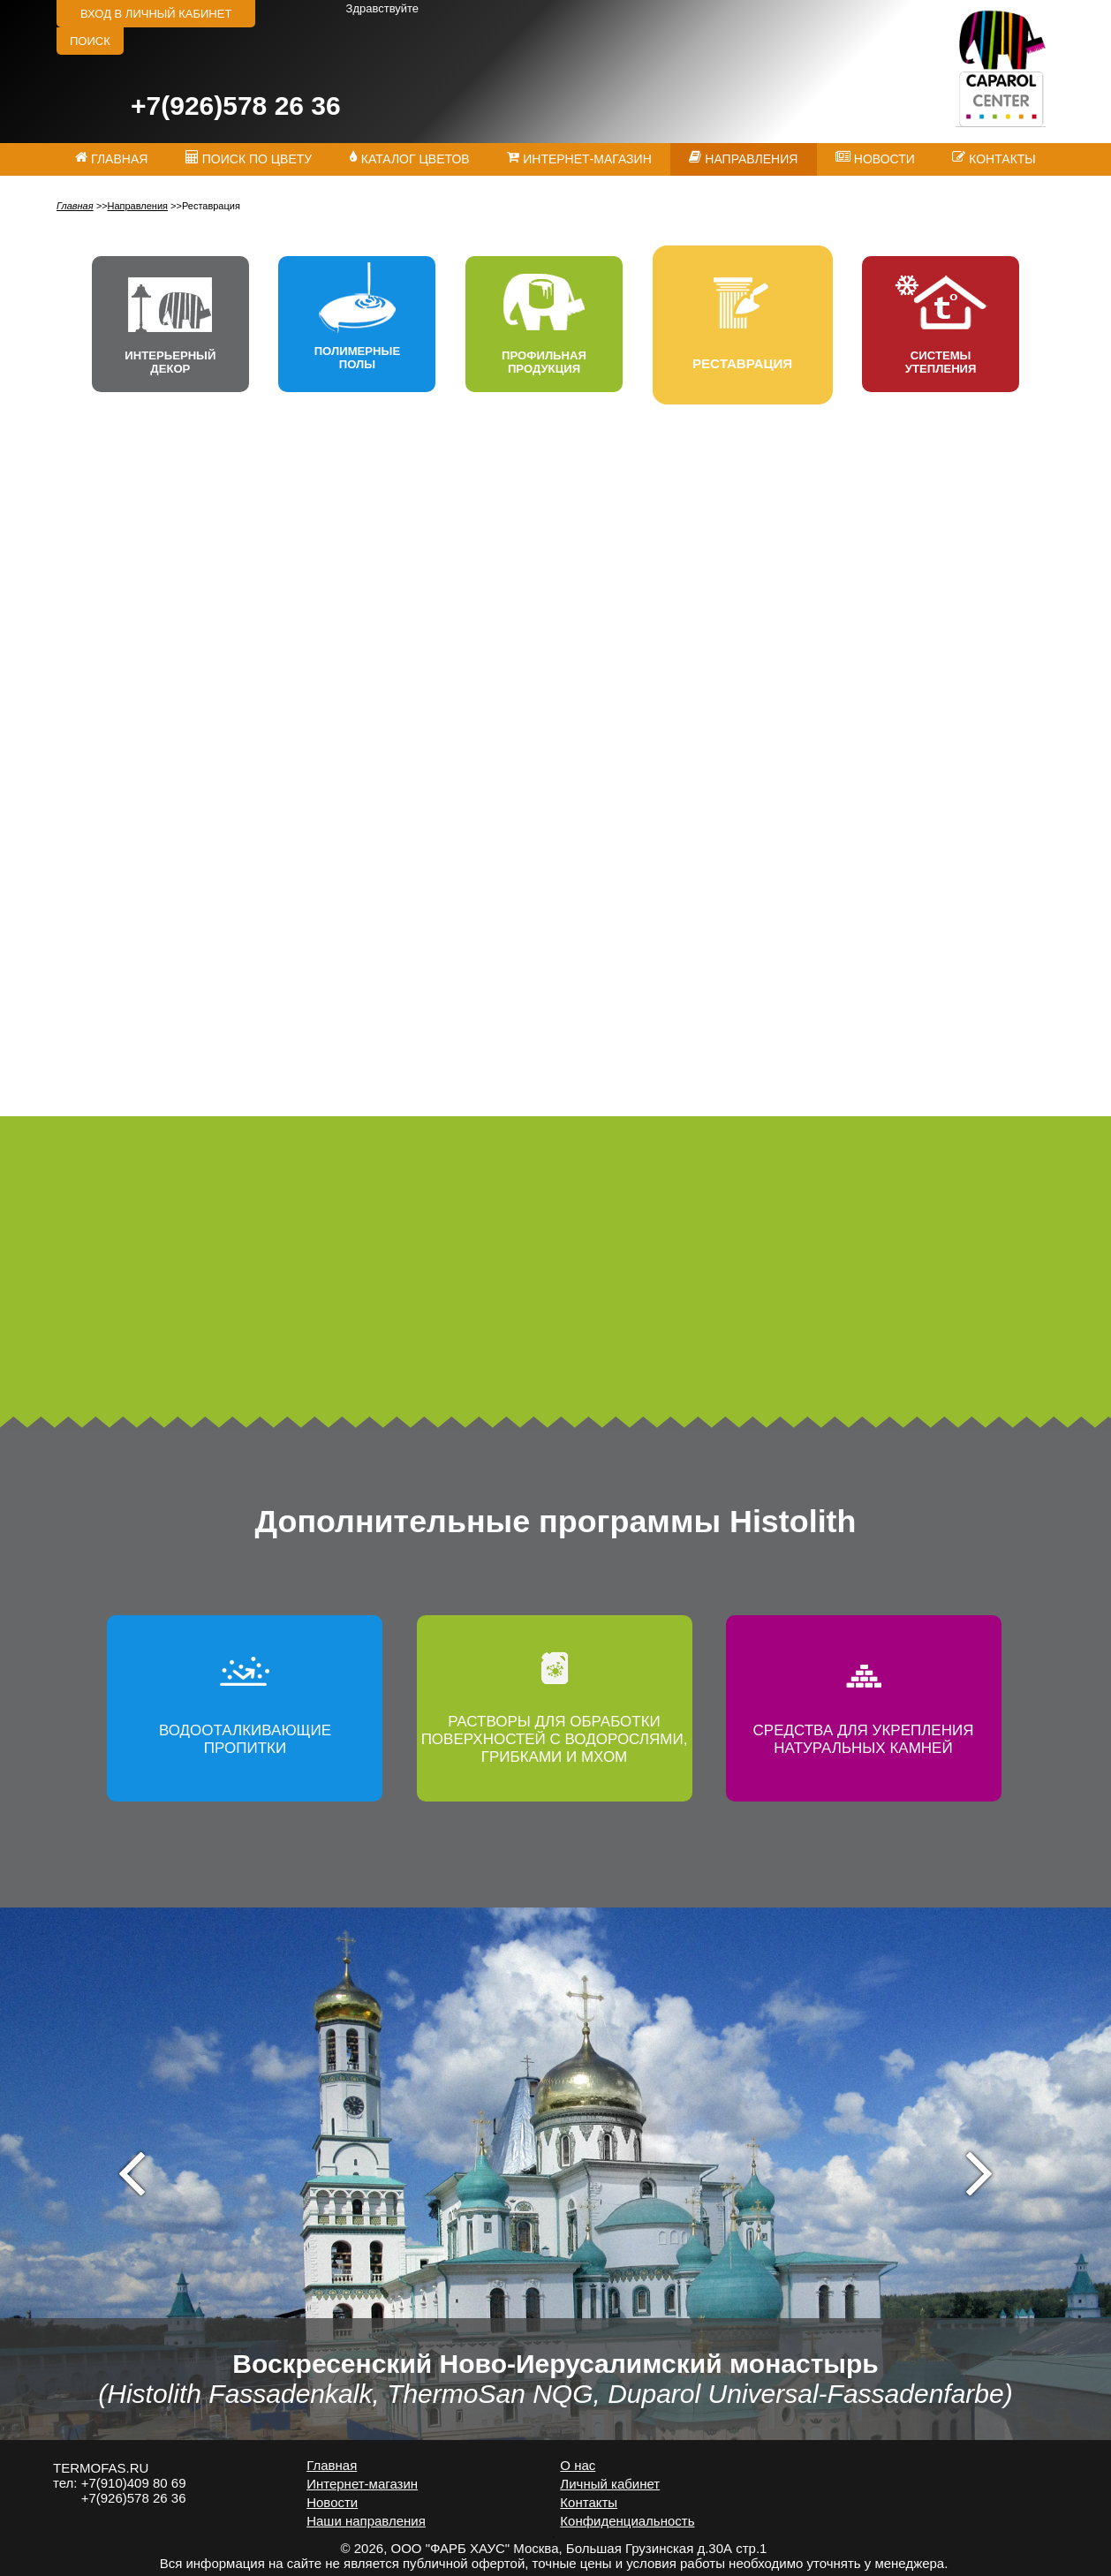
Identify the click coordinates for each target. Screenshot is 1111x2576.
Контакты (588, 2502)
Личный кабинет (610, 2483)
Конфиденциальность (627, 2520)
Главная (75, 205)
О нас (577, 2465)
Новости (332, 2502)
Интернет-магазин (362, 2483)
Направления (137, 205)
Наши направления (366, 2520)
